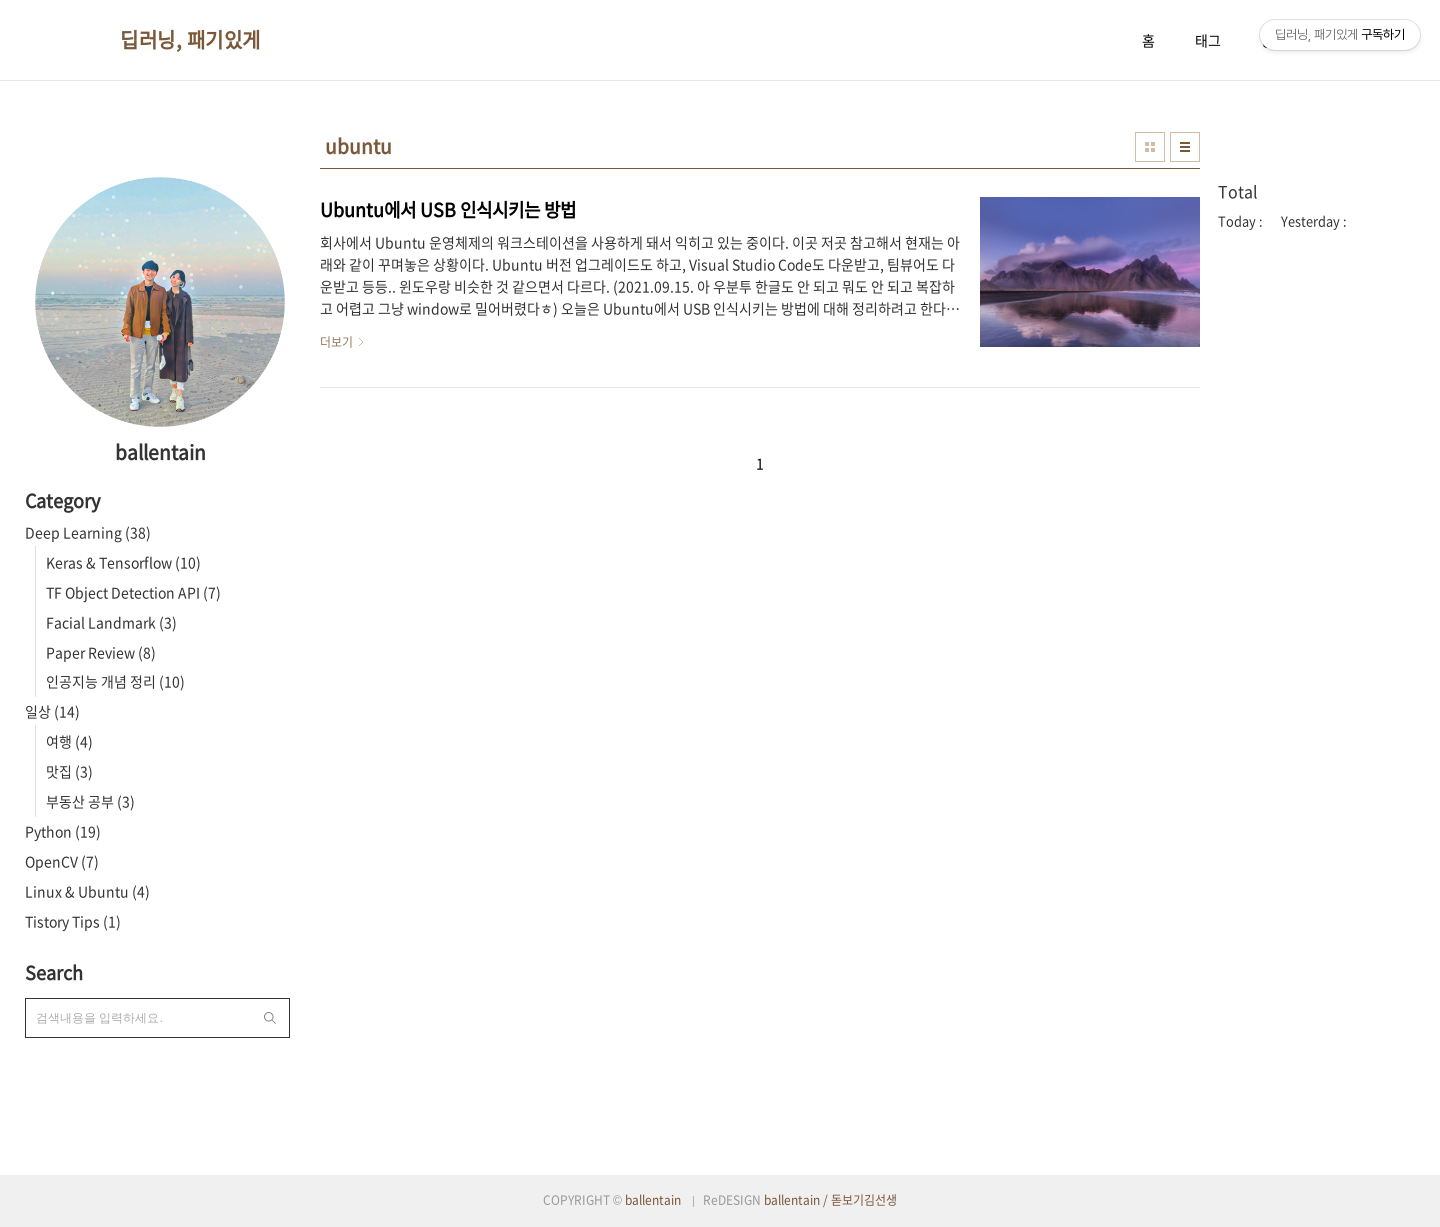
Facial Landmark (111, 622)
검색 (270, 1018)
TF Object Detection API (133, 592)
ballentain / (797, 1200)
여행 (69, 741)
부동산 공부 (90, 801)
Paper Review (101, 652)
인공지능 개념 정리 (115, 681)
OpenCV (62, 861)
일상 (52, 711)
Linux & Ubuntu (87, 891)
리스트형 (1185, 147)
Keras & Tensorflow (123, 562)
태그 (1208, 40)
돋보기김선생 (864, 1200)
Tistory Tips (73, 921)
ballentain (653, 1200)
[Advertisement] (1320, 573)
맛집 (69, 771)
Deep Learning (88, 532)
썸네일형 (1150, 147)
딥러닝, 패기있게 (190, 40)
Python (63, 831)
